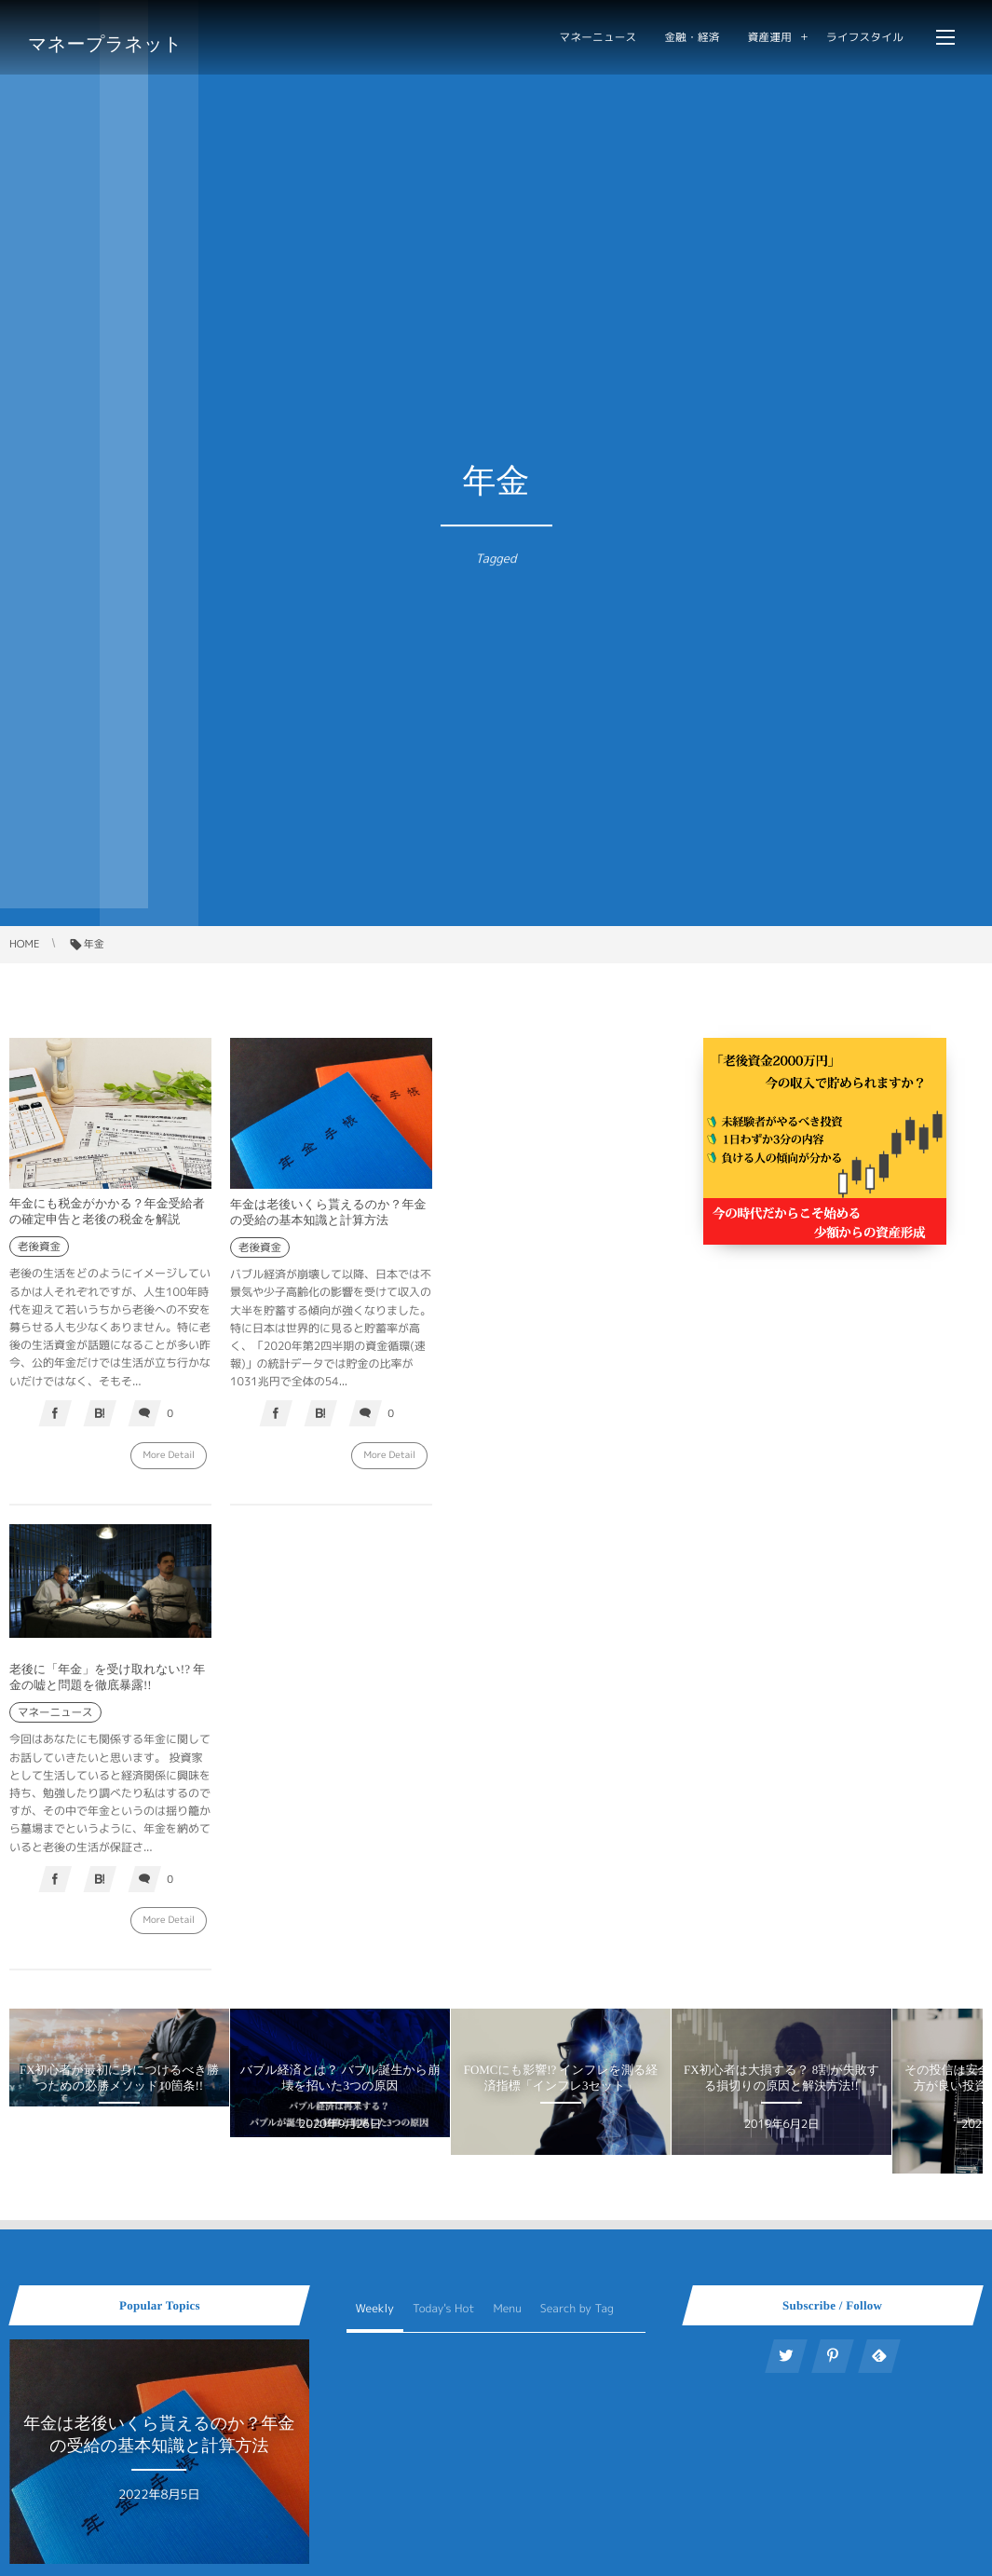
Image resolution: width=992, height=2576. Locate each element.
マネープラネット (105, 43)
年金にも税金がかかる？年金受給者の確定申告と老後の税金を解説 (107, 1211)
